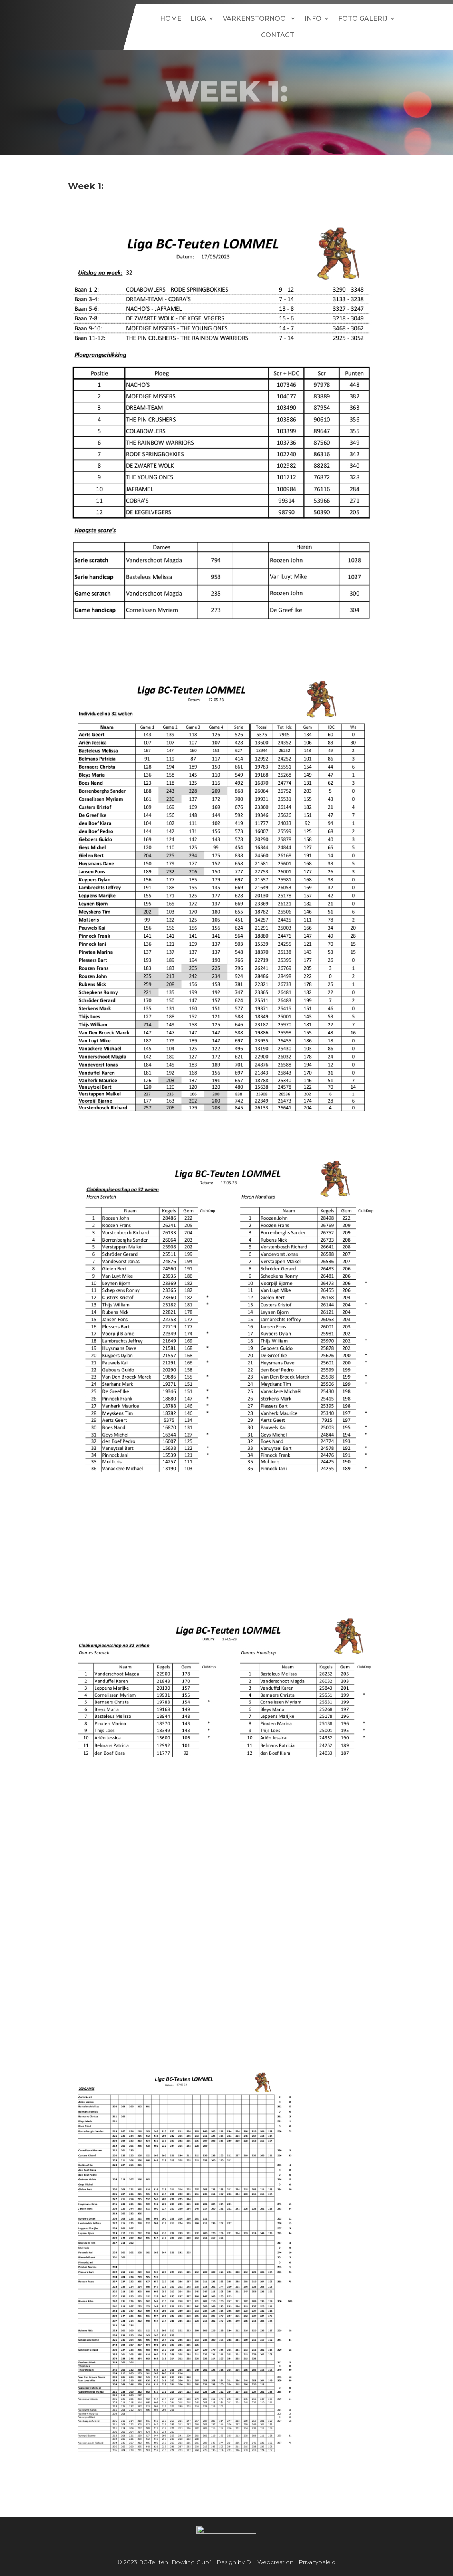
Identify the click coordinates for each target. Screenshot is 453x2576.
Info (313, 18)
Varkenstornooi (255, 18)
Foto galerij (362, 18)
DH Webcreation (269, 2562)
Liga (198, 18)
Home (171, 18)
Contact (277, 35)
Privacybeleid (317, 2562)
